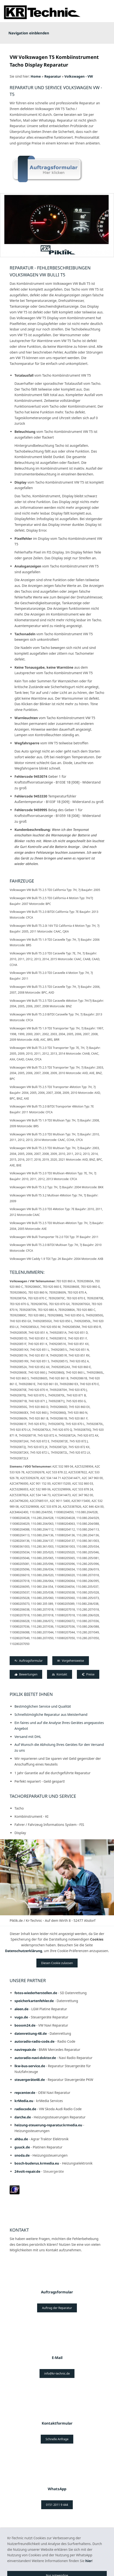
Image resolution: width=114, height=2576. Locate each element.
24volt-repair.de (27, 2171)
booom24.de (24, 2025)
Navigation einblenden (28, 33)
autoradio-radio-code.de (34, 2041)
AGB (36, 2551)
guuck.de (22, 2147)
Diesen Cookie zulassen (57, 1963)
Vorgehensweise (70, 1661)
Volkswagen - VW (78, 76)
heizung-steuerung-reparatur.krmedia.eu (48, 2125)
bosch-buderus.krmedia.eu (37, 2163)
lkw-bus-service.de (29, 2066)
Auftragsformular (28, 1661)
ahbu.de (21, 2139)
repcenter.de (24, 2092)
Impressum (19, 2551)
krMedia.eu (23, 2100)
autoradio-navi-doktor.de (35, 2057)
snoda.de (22, 2155)
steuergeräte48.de (29, 2079)
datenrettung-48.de (30, 2033)
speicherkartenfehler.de (34, 2000)
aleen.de (21, 2009)
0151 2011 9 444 (57, 2505)
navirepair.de (25, 2049)
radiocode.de (25, 2109)
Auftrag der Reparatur (57, 2308)
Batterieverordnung (25, 2557)
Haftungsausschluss (62, 2557)
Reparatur (52, 76)
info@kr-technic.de (57, 2373)
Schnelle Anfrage (57, 2439)
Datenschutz (92, 2557)
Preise (88, 1674)
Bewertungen (25, 1674)
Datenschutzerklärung (23, 1950)
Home (36, 76)
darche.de (22, 2117)
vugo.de (21, 2017)
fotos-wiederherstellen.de (35, 1993)
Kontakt (59, 1674)
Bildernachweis (56, 2551)
